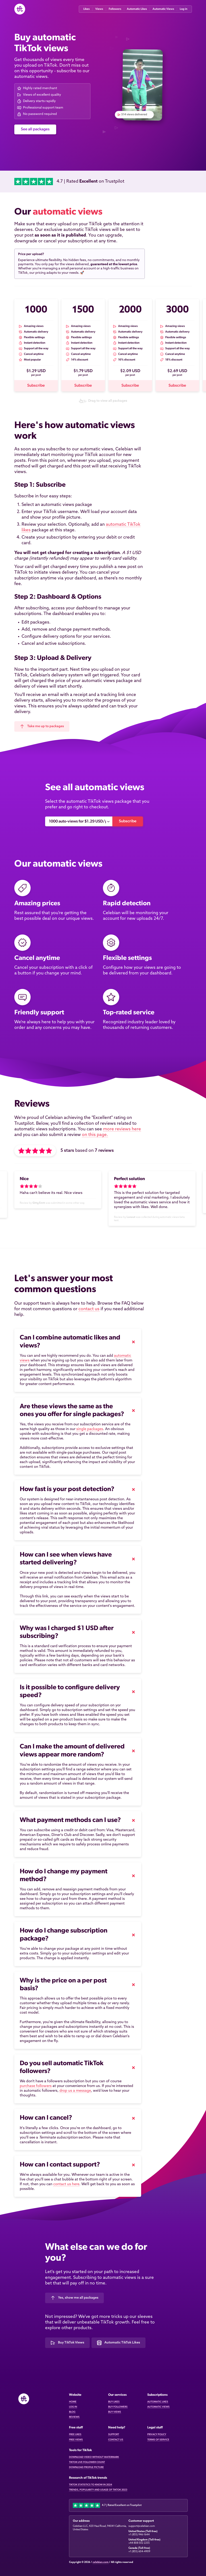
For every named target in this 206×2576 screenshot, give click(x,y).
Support (113, 2434)
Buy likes (114, 2401)
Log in (73, 2407)
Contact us (115, 2439)
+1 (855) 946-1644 (139, 2534)
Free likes (75, 2434)
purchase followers (36, 2086)
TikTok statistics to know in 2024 (90, 2484)
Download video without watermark (94, 2457)
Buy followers (118, 2407)
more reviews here (122, 1129)
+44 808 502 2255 (139, 2543)
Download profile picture (86, 2467)
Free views (76, 2439)
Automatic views (158, 2407)
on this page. (95, 1135)
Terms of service (158, 2439)
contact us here (66, 2184)
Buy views (114, 2412)
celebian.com (101, 2562)
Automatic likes (157, 2401)
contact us (88, 1309)
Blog (72, 2412)
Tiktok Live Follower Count (87, 2462)
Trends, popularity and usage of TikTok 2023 (98, 2490)
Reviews (74, 2417)
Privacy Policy (156, 2434)
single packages (89, 1429)
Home (72, 2401)
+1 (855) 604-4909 (139, 2551)
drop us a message (75, 2091)
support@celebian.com (141, 2526)
